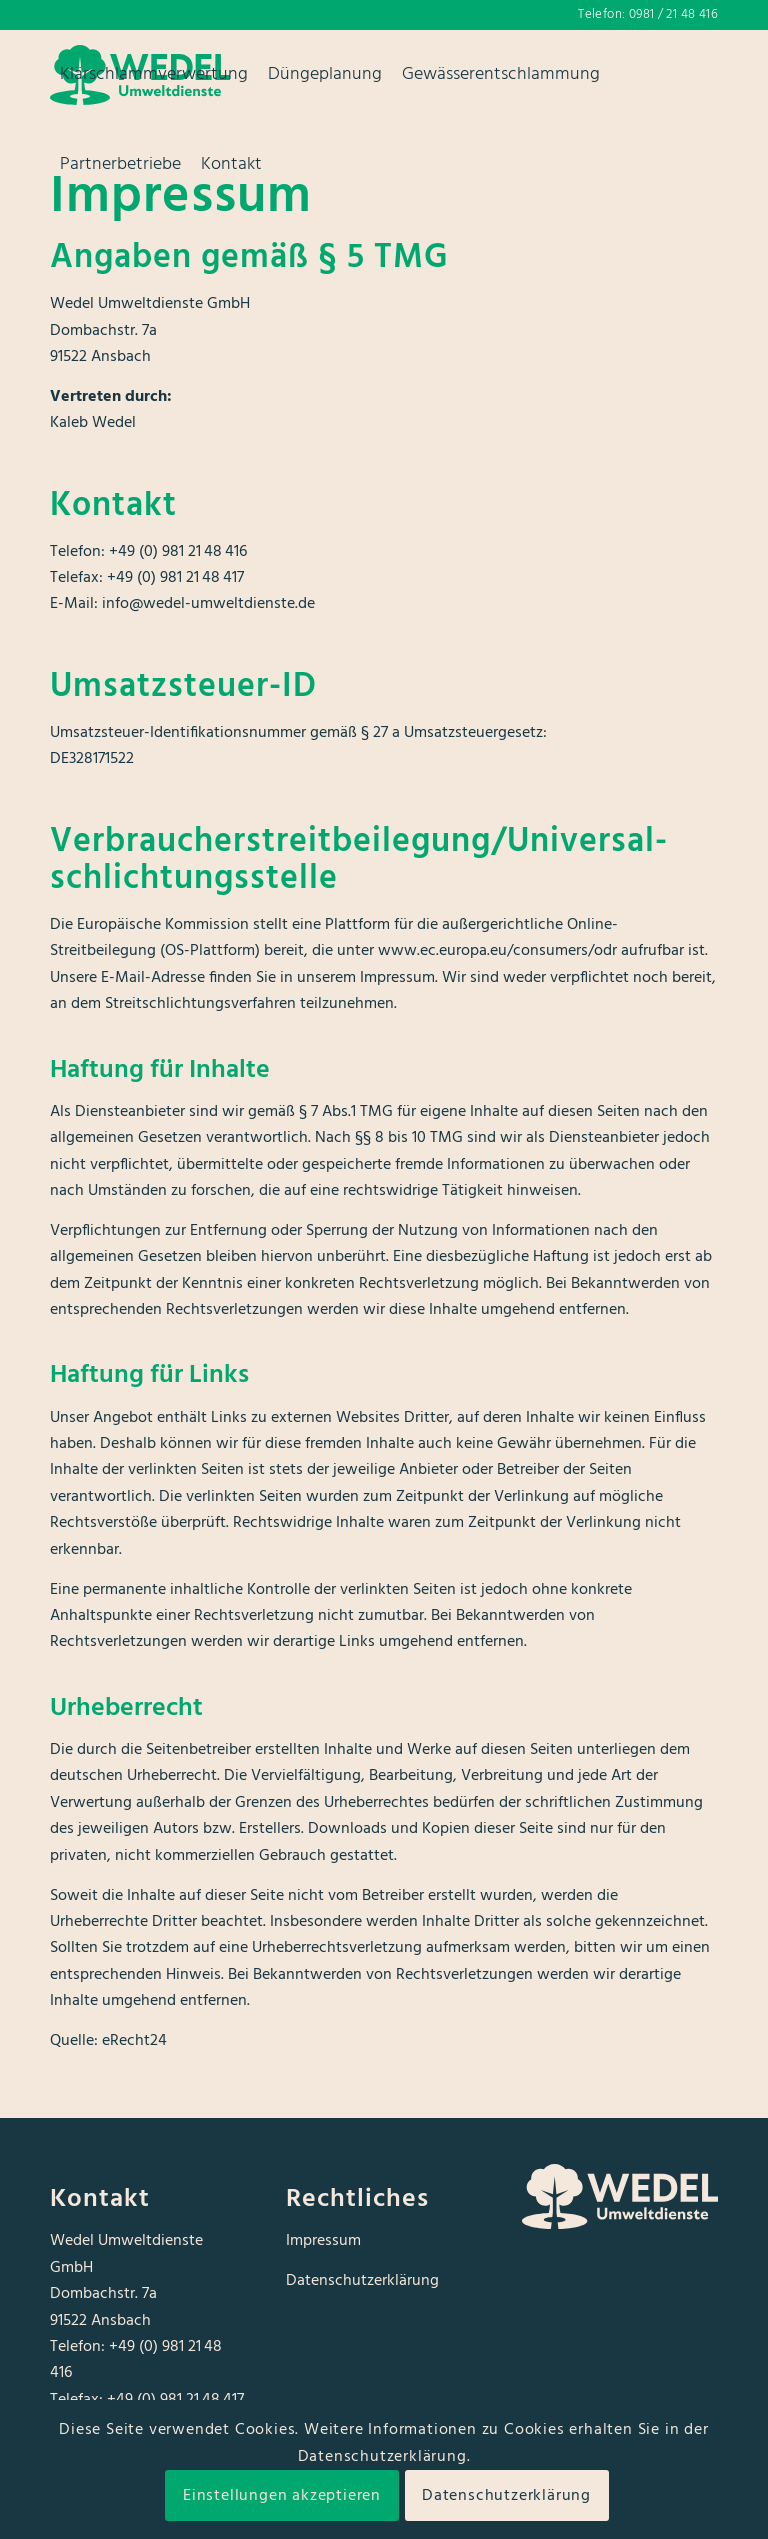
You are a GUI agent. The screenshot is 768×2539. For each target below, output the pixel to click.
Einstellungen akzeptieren (282, 2496)
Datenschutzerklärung (362, 2281)
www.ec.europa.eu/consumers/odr (497, 951)
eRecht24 (134, 2041)
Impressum (323, 2241)
